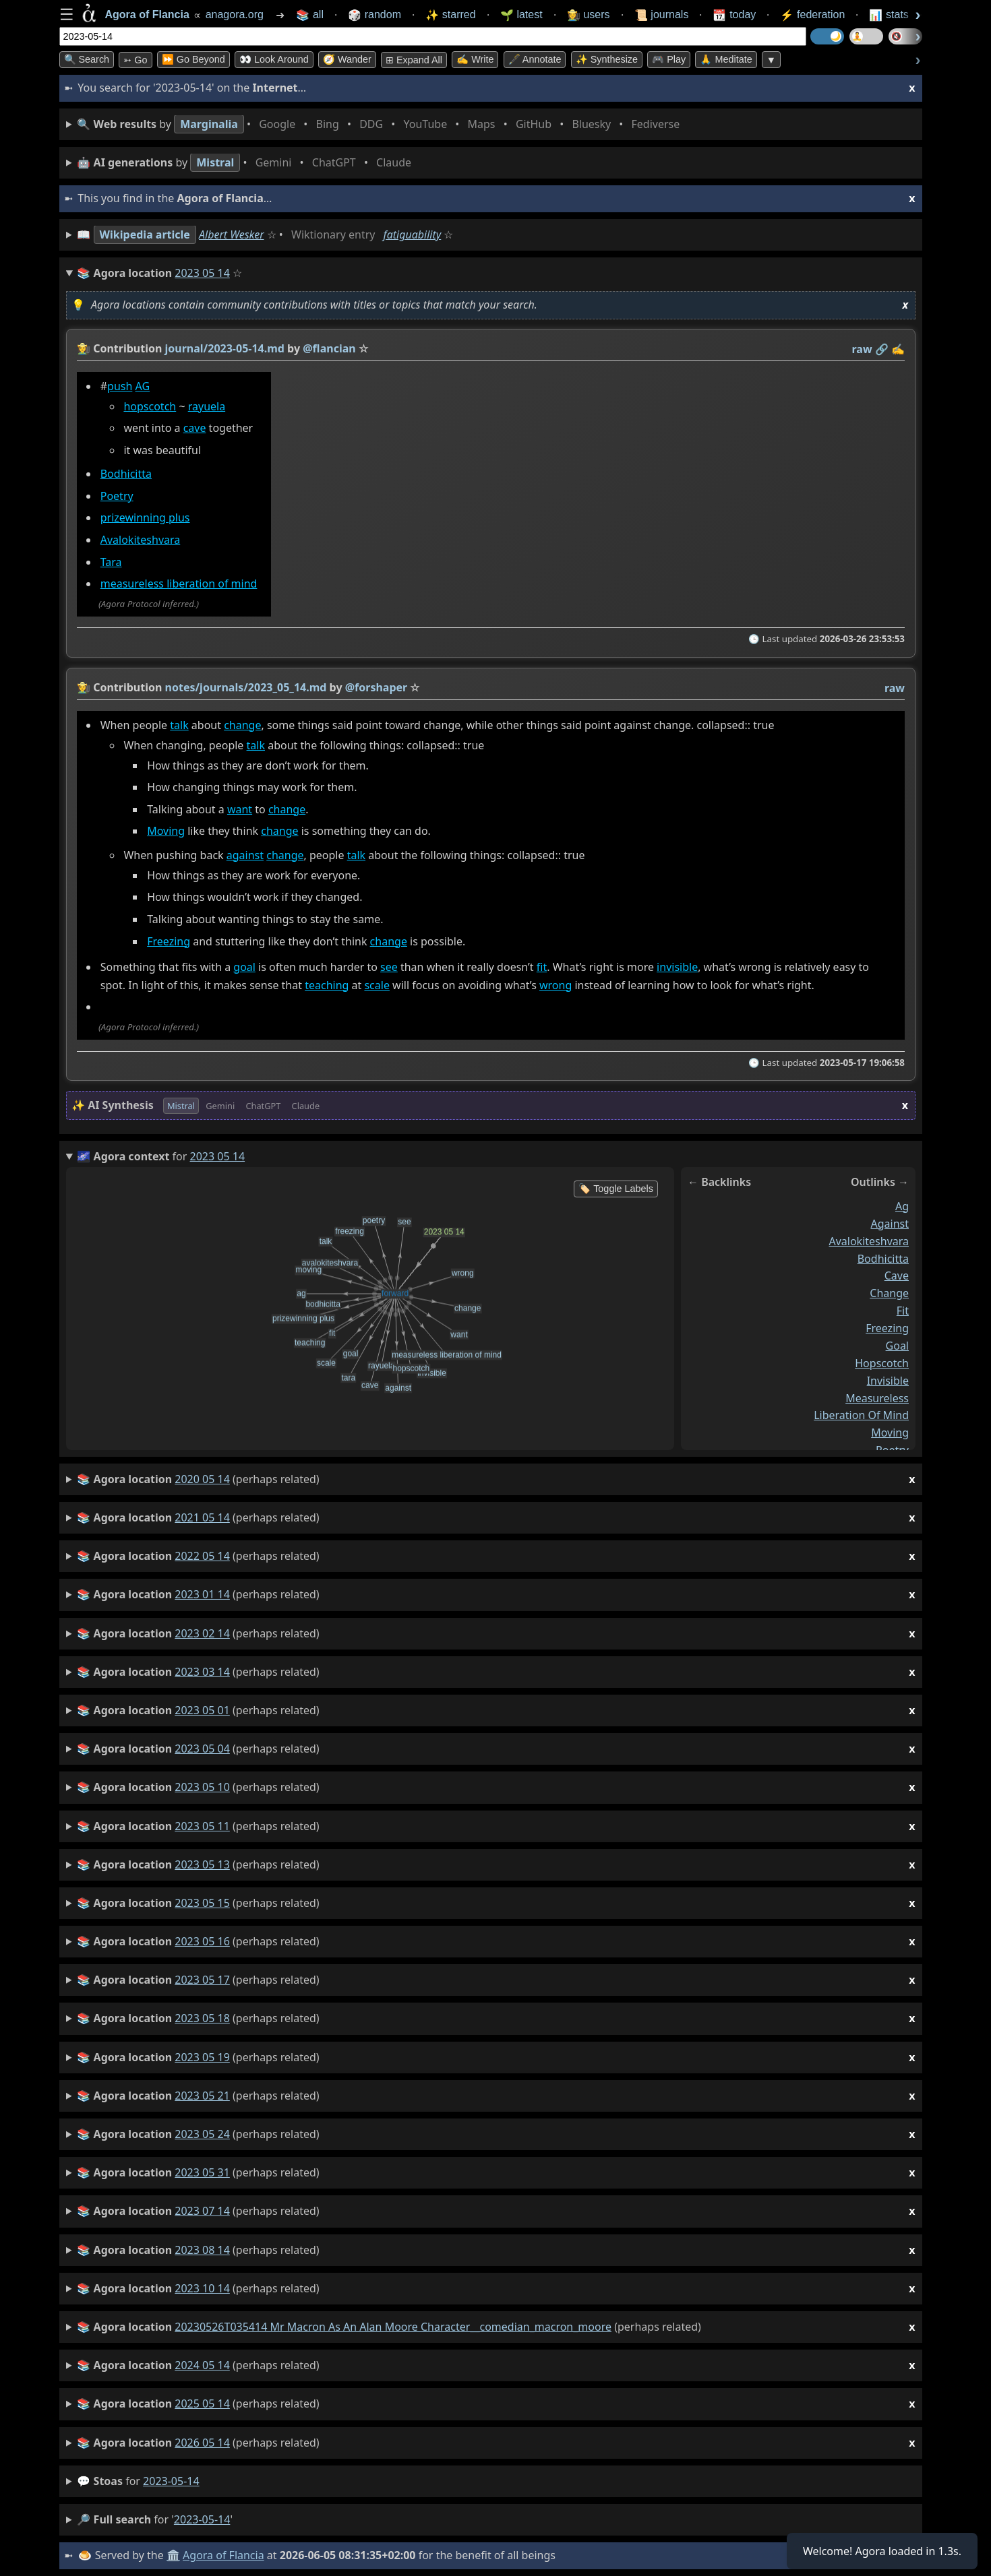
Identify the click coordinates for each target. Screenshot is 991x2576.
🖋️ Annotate (535, 59)
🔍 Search (87, 59)
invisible (677, 967)
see (389, 967)
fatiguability (413, 234)
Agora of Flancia (223, 2555)
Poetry (116, 496)
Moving (166, 831)
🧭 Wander (347, 59)
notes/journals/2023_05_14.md (245, 687)
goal (244, 967)
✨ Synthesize (607, 59)
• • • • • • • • (381, 124)
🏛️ (173, 2555)
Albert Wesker (231, 234)
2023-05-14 (171, 2481)
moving (890, 1432)
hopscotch (149, 406)
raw (861, 349)
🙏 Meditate (726, 59)
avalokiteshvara (869, 1240)
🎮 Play (669, 59)
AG (142, 386)
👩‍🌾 (83, 348)
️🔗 (881, 349)
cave (194, 428)
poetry (892, 1450)
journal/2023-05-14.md (224, 348)
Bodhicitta (125, 474)
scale (376, 985)
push (119, 386)
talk (179, 725)
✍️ (898, 349)
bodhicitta (882, 1258)
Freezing (168, 941)
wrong (555, 985)
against (244, 855)
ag (901, 1206)
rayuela (205, 406)
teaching (327, 985)
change (242, 725)
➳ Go (135, 60)
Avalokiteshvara (140, 540)
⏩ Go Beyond (193, 59)
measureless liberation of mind (178, 584)
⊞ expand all (414, 60)
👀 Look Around (274, 59)
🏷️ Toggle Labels (615, 1188)
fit (541, 967)
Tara (110, 562)
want (239, 809)
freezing (887, 1328)
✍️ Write (474, 59)
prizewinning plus (144, 518)
